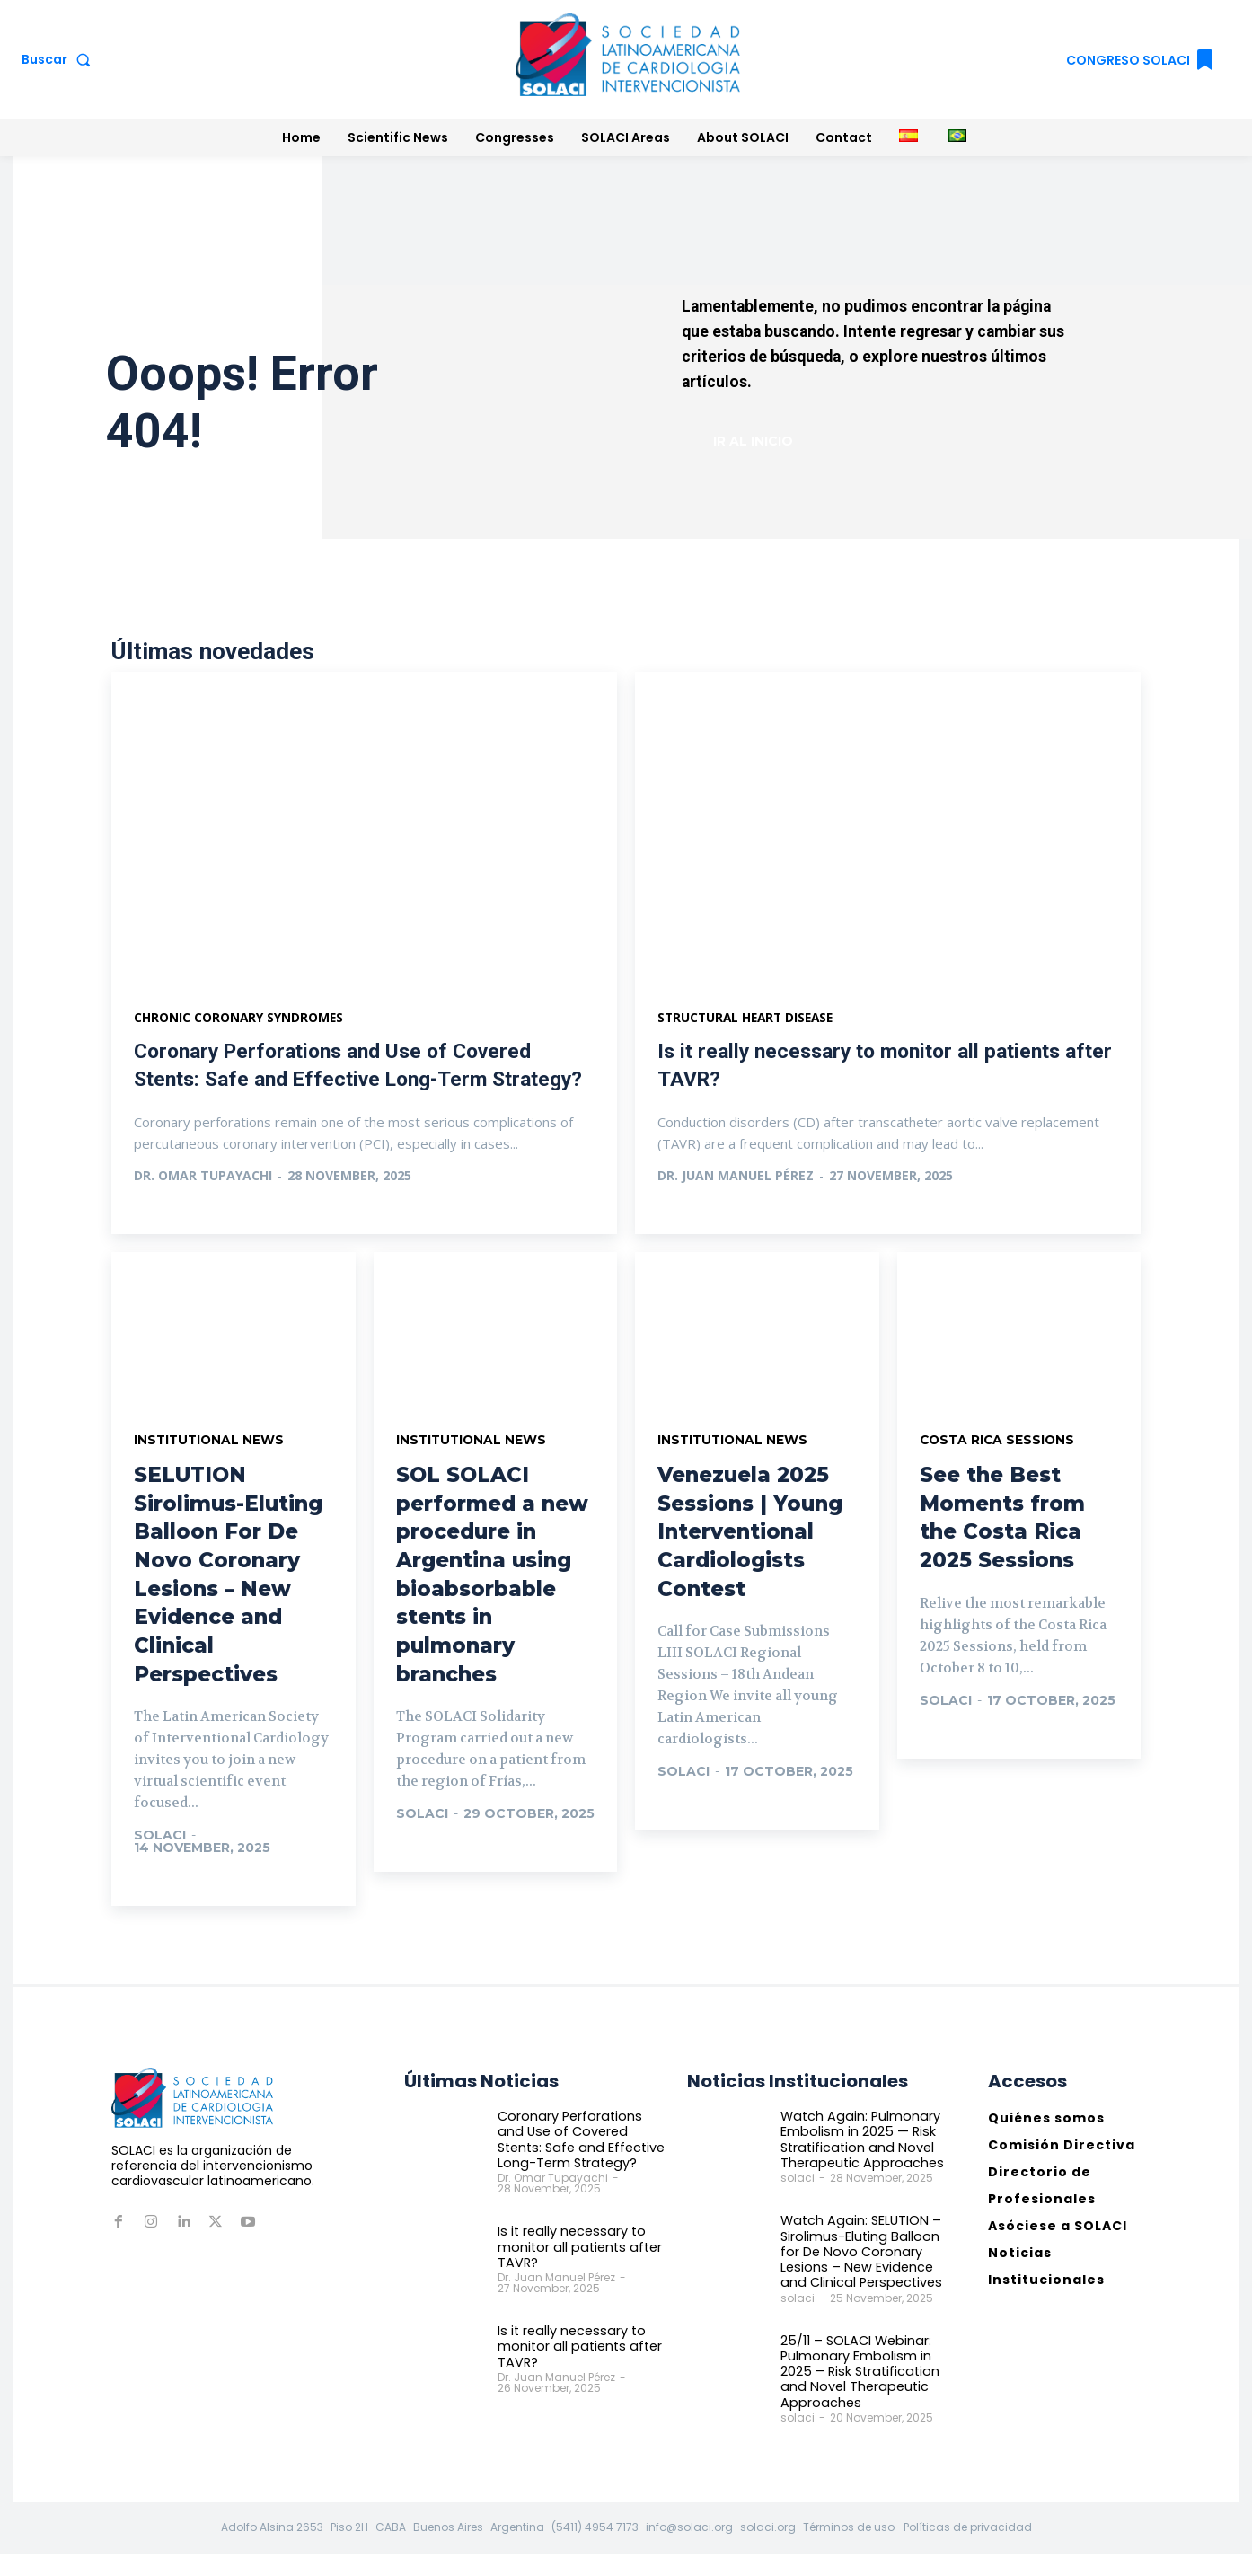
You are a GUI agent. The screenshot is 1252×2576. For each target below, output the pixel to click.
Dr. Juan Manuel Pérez (735, 1179)
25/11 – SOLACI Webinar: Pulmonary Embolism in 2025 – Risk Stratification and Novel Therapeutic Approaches (856, 2395)
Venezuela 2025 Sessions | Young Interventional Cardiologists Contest (754, 1563)
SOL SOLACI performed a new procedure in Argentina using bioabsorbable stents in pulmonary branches (495, 1605)
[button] (60, 59)
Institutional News (210, 1473)
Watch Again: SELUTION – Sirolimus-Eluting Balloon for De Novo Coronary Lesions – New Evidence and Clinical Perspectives (858, 2277)
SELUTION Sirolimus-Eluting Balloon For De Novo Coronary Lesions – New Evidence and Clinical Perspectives (233, 1605)
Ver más (180, 1244)
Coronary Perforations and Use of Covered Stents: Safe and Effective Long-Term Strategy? (343, 1082)
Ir (160, 1912)
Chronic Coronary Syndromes (239, 1021)
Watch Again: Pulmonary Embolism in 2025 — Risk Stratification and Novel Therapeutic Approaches (858, 2167)
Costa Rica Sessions (999, 1473)
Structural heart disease (749, 1021)
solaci (160, 1864)
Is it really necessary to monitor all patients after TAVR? (577, 2273)
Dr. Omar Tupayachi (203, 1207)
